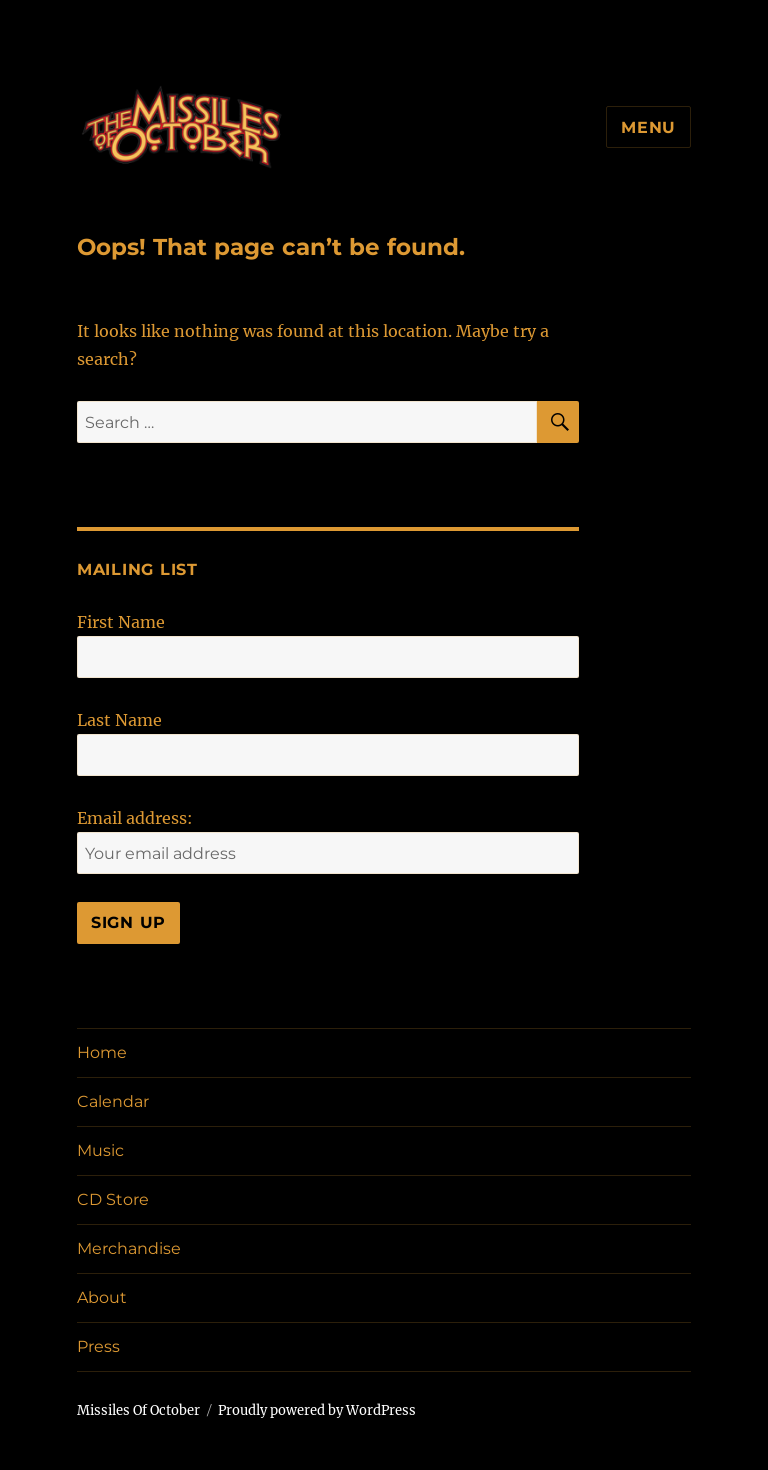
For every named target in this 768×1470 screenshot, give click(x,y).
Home (102, 1052)
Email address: (135, 818)
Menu (648, 127)
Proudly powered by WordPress (317, 1410)
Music (100, 1150)
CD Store (113, 1199)
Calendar (113, 1101)
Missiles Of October (138, 1410)
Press (98, 1346)
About (102, 1297)
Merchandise (129, 1248)
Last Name (119, 720)
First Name (121, 622)
